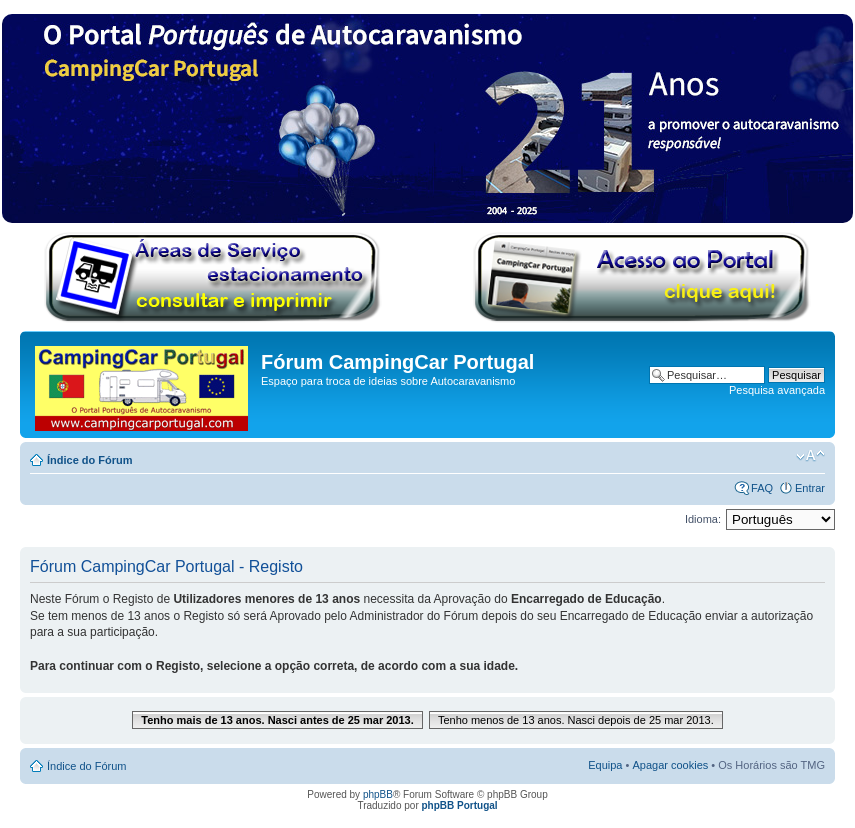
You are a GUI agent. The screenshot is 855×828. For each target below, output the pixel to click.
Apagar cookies (670, 765)
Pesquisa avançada (777, 390)
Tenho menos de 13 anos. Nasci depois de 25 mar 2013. (576, 720)
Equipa (605, 765)
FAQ (762, 488)
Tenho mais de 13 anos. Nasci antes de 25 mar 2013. (277, 720)
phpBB (378, 794)
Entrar (810, 488)
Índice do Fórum (90, 460)
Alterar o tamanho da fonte (810, 456)
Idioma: (703, 519)
